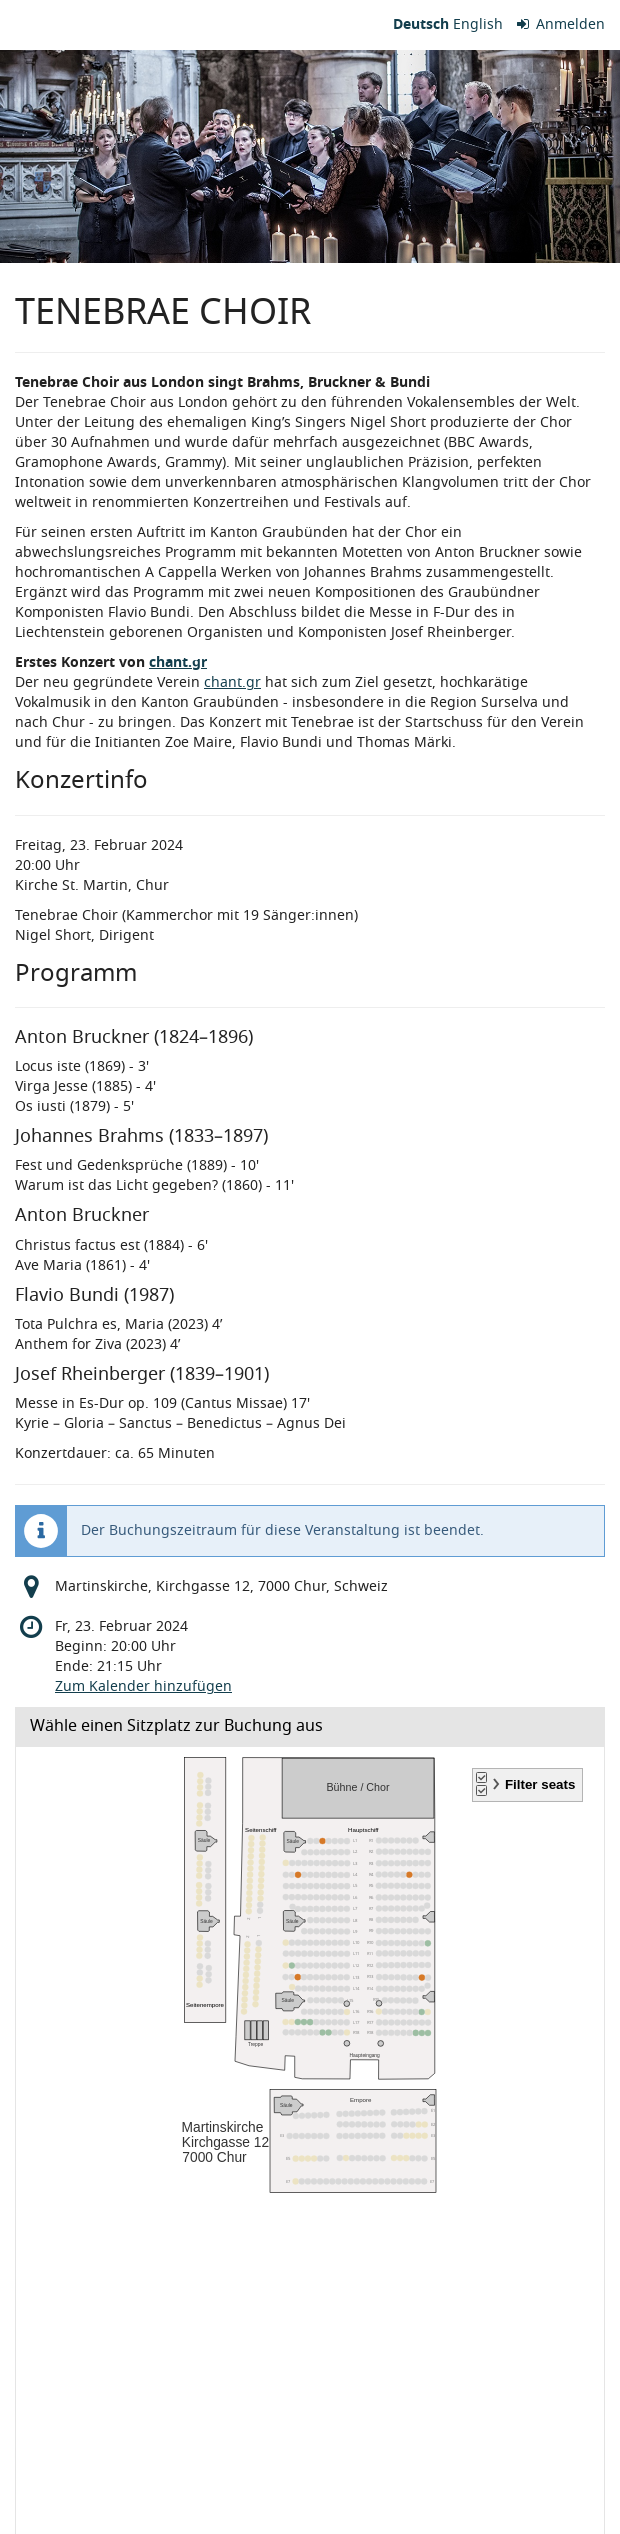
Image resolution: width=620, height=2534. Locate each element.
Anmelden (561, 24)
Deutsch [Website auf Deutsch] (421, 24)
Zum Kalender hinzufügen (143, 1686)
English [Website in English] (478, 24)
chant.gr (178, 662)
